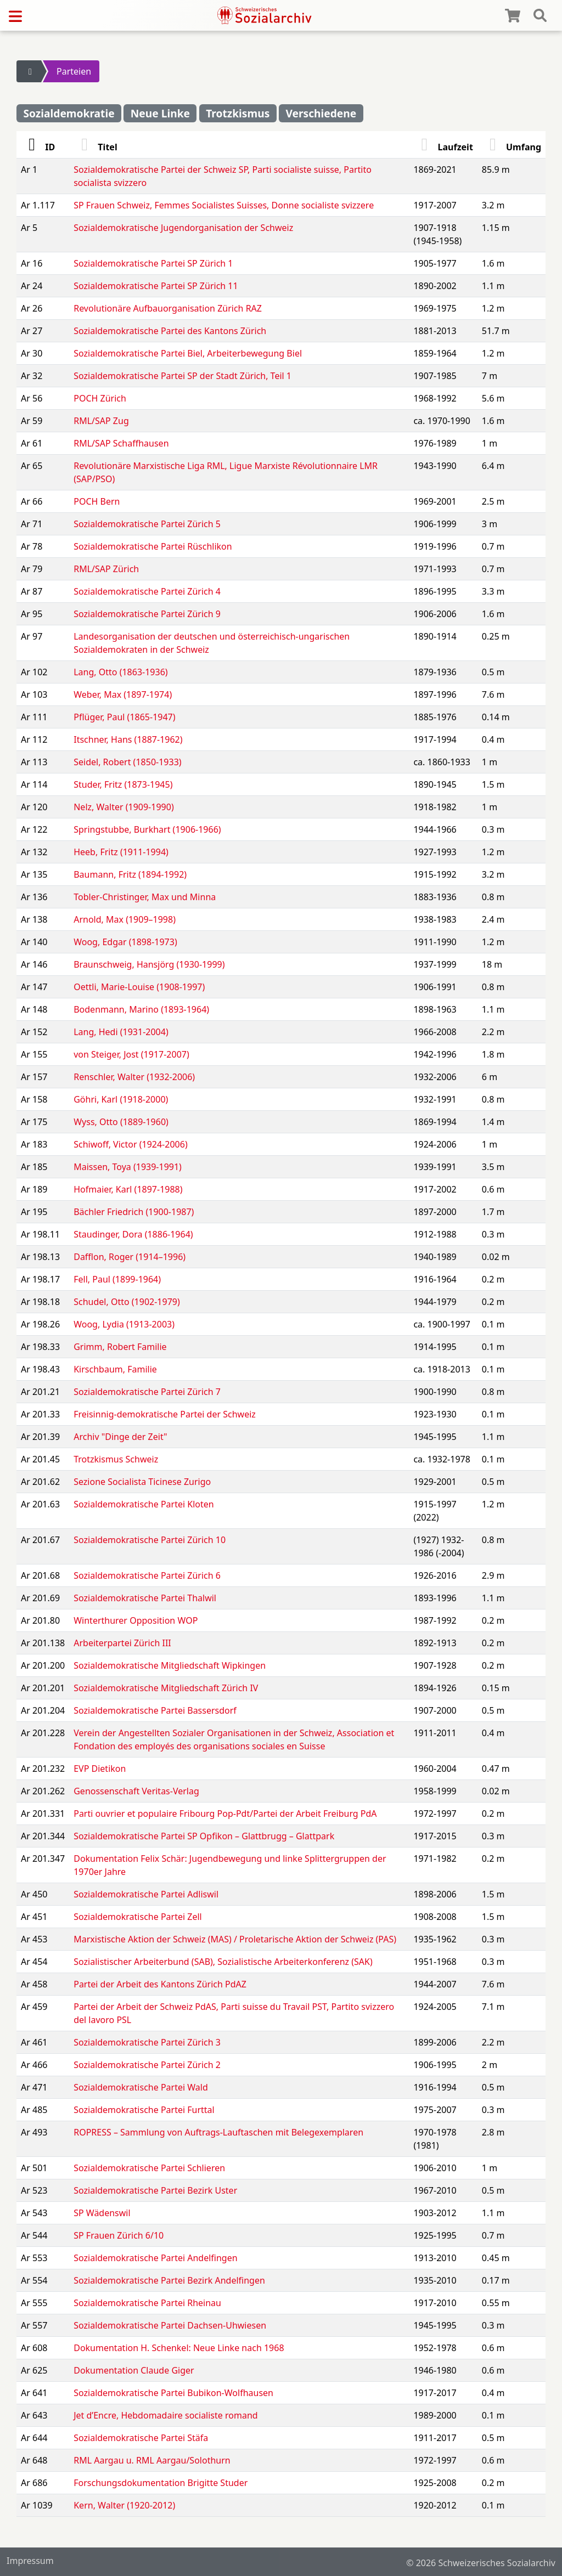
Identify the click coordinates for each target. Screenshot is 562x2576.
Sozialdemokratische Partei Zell (137, 1917)
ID (38, 147)
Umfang (511, 147)
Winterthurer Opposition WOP (136, 1620)
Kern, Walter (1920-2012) (124, 2505)
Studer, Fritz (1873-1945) (123, 784)
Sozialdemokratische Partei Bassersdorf (155, 1710)
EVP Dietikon (100, 1768)
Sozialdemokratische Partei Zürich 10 (150, 1540)
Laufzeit (443, 147)
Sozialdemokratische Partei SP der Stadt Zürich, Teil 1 (182, 376)
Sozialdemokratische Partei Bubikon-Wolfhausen (173, 2393)
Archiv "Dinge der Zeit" (120, 1437)
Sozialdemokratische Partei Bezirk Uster (155, 2190)
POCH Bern (97, 501)
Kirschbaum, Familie (115, 1369)
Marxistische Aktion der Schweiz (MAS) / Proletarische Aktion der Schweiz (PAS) (235, 1939)
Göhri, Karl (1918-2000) (121, 1099)
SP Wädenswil (102, 2213)
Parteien (74, 71)
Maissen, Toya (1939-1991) (128, 1167)
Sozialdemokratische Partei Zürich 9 (147, 614)
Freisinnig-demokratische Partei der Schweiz (165, 1414)
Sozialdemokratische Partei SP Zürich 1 (153, 263)
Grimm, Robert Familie (120, 1347)
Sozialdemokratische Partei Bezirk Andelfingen (169, 2280)
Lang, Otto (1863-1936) (120, 672)
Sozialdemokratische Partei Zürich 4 (147, 591)
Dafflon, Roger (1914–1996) (130, 1257)
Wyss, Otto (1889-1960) (121, 1122)
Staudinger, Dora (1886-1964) (133, 1234)
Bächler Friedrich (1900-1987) (134, 1212)
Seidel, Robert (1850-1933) (127, 762)
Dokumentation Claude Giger (134, 2370)
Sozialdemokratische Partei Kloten (143, 1504)
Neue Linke (160, 113)
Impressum (30, 2561)
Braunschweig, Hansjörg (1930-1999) (149, 964)
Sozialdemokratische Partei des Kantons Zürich (170, 331)
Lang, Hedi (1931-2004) (121, 1032)
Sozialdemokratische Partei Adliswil (146, 1894)
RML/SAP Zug (101, 421)
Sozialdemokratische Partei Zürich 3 (147, 2042)
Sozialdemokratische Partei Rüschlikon (153, 546)
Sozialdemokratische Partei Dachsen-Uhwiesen (170, 2325)
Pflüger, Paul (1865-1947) (124, 717)
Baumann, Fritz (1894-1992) (130, 874)
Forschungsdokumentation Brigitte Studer (161, 2483)
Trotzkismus (237, 113)
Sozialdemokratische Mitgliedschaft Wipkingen (170, 1665)
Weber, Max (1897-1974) (123, 694)
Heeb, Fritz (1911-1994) (121, 852)
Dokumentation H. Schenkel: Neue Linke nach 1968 (179, 2348)
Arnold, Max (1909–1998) (125, 919)
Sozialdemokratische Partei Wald (141, 2087)
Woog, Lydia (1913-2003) (124, 1324)
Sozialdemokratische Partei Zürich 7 (147, 1392)
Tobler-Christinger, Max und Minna (145, 897)
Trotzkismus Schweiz (116, 1459)
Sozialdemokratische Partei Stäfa (141, 2438)
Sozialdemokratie (68, 113)
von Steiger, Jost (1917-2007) (131, 1054)
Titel (95, 147)
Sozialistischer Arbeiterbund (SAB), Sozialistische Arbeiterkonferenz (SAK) (223, 1962)
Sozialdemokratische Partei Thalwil (145, 1598)
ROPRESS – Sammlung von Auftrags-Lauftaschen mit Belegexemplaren (218, 2132)
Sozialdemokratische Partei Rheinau (147, 2303)
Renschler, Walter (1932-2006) (134, 1077)
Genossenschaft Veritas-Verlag (136, 1791)
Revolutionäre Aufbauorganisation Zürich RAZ (168, 308)
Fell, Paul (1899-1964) (117, 1279)
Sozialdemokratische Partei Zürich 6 (147, 1575)
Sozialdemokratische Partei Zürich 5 (147, 524)
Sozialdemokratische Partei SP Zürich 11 (156, 286)
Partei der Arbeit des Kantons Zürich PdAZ (160, 1984)
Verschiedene (320, 113)
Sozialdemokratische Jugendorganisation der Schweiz (183, 228)
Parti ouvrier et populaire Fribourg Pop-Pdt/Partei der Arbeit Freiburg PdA (225, 1813)
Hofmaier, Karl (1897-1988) (128, 1189)
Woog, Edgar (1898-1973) (125, 942)
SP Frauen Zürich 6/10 (119, 2235)
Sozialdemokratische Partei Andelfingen (155, 2258)
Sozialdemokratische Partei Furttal (144, 2110)
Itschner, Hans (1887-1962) (128, 739)
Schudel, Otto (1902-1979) (127, 1302)
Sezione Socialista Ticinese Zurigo (142, 1482)
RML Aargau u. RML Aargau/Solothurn (152, 2460)
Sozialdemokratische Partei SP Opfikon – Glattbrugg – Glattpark (204, 1836)
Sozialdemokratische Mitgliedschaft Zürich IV (166, 1688)
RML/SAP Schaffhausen (121, 443)
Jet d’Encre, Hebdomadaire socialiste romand (165, 2415)
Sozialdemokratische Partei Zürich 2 (147, 2065)
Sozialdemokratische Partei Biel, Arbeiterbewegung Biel (188, 353)
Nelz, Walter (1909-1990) (123, 807)
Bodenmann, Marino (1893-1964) (141, 1009)
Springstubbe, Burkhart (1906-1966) (147, 829)
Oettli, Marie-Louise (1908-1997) (139, 987)
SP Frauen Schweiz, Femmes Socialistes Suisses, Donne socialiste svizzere (224, 205)
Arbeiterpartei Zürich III (122, 1643)
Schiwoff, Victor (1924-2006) (130, 1144)
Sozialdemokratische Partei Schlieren (149, 2168)
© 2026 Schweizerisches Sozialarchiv (480, 2563)
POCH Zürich (100, 398)
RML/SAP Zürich (106, 569)
